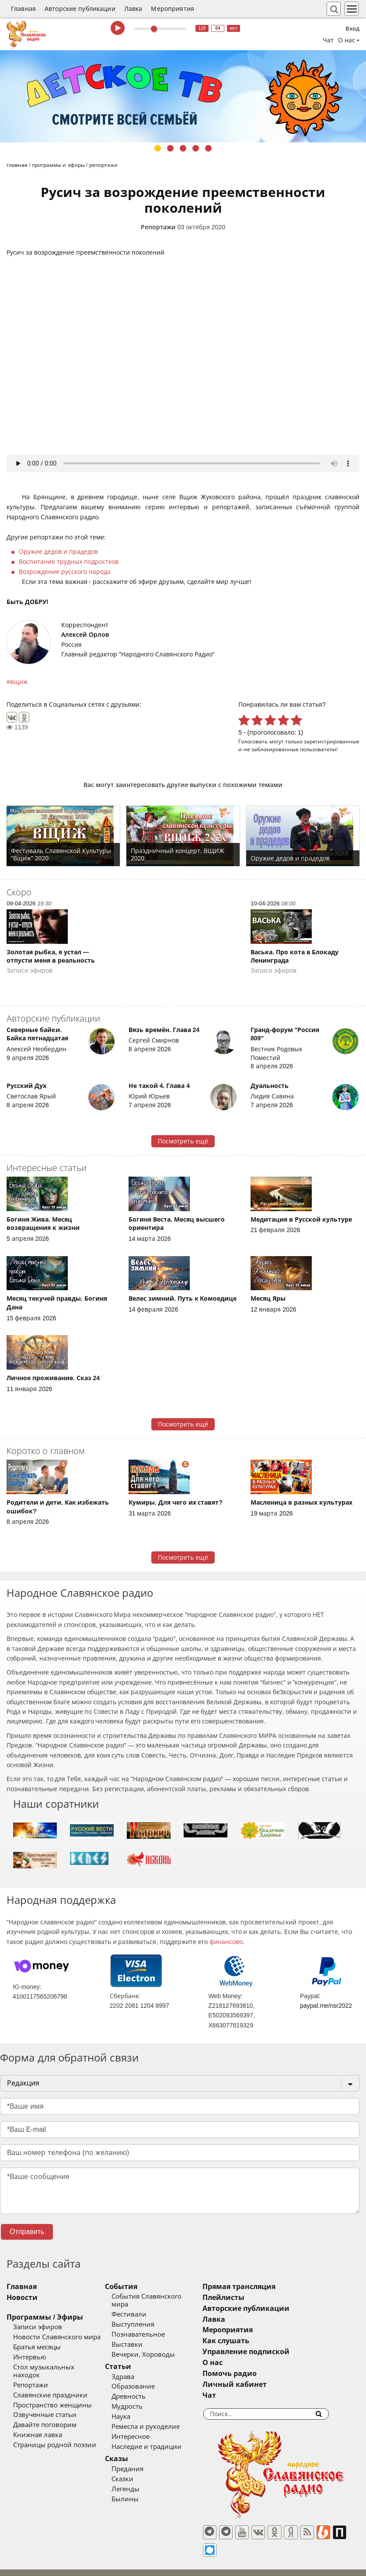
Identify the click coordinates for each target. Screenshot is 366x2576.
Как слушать (262, 2341)
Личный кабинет (271, 2384)
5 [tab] (208, 148)
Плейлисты (260, 2297)
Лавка (133, 8)
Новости (22, 2297)
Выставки (145, 2336)
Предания (146, 2461)
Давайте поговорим (45, 2417)
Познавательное (156, 2326)
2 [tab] (170, 148)
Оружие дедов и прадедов (58, 551)
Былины (143, 2491)
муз (233, 28)
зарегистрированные (331, 741)
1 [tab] (157, 148)
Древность (147, 2389)
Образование (151, 2379)
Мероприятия (172, 8)
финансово (226, 1941)
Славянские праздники (50, 2387)
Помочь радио (266, 2373)
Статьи (136, 2358)
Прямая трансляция (275, 2286)
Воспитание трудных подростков (69, 561)
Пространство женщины (52, 2397)
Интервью (29, 2357)
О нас (249, 2362)
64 (217, 28)
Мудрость (145, 2399)
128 (202, 28)
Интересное (149, 2429)
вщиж (19, 681)
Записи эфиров (37, 2327)
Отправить (27, 2231)
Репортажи (158, 227)
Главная (23, 8)
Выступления (151, 2316)
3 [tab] (183, 148)
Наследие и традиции (165, 2438)
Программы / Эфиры (45, 2317)
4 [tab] (195, 148)
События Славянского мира (174, 2296)
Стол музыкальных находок (58, 2367)
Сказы (134, 2451)
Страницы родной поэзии (54, 2437)
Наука (139, 2409)
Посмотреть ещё (183, 1141)
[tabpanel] (183, 96)
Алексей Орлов (85, 634)
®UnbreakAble (92, 2565)
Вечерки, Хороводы (161, 2346)
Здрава (141, 2368)
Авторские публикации (80, 8)
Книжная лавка (37, 2427)
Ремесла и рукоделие (164, 2419)
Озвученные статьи (45, 2407)
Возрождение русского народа (65, 571)
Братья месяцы (37, 2347)
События (139, 2286)
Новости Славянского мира (57, 2337)
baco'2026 (24, 2565)
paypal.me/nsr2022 (326, 2005)
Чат (328, 40)
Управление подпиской (282, 2351)
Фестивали (147, 2306)
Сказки (141, 2471)
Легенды (144, 2481)
